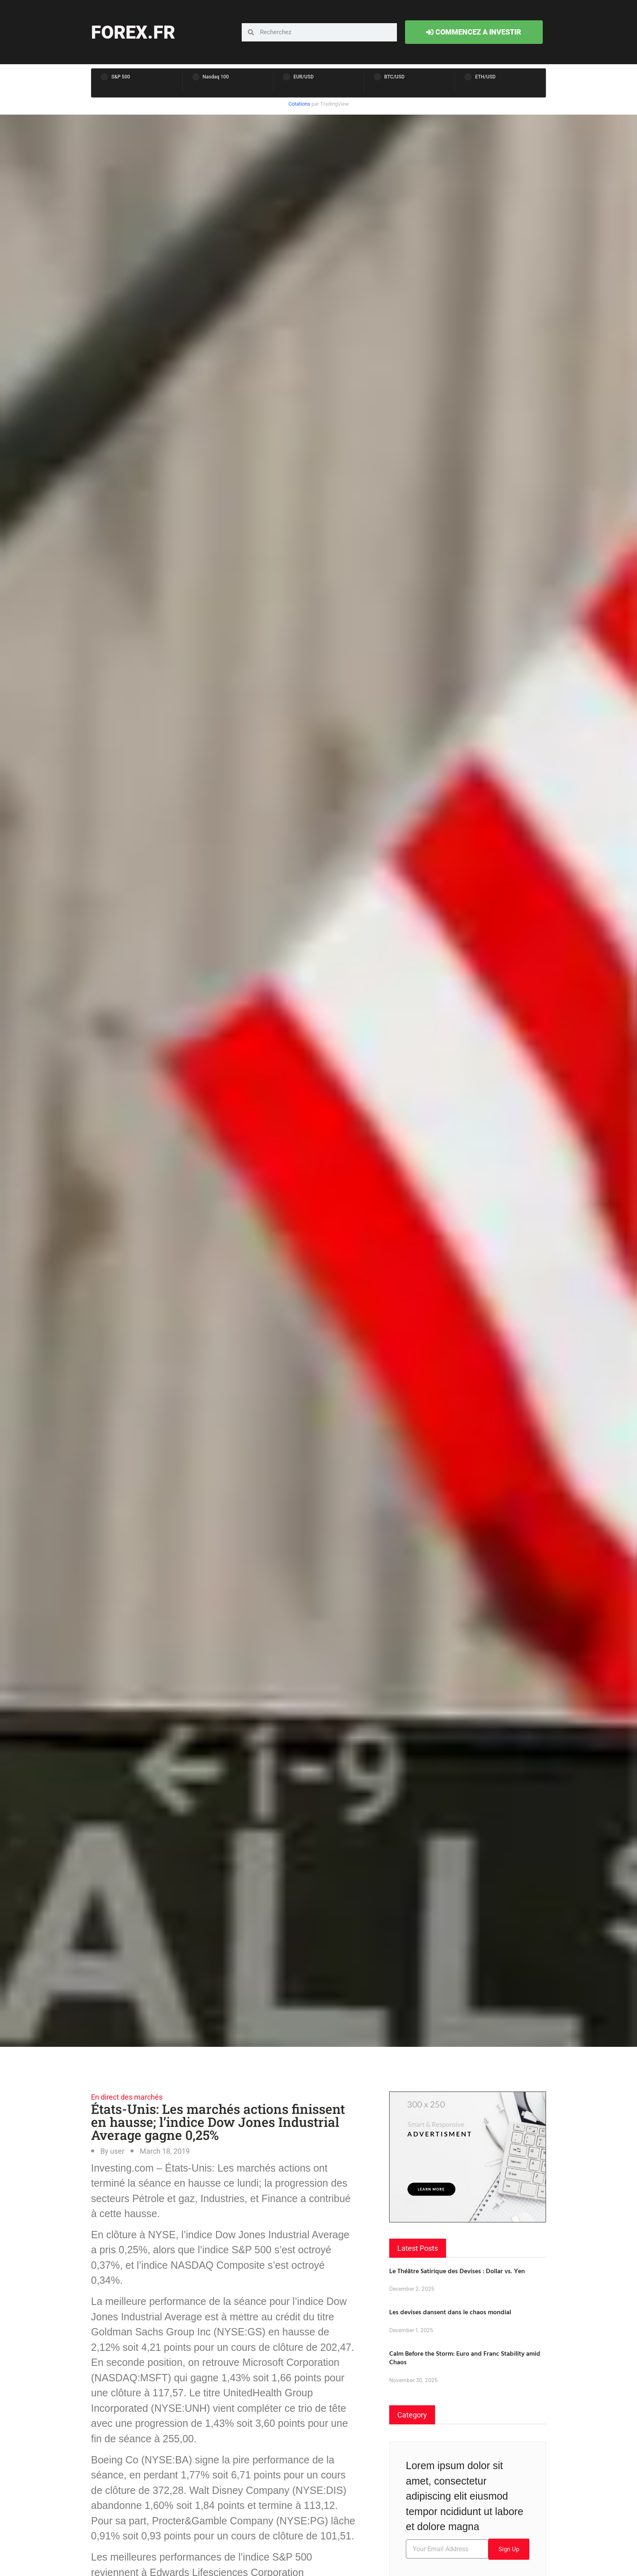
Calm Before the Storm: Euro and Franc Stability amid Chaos (464, 2357)
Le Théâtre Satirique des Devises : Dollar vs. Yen (457, 2271)
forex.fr (133, 32)
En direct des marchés (126, 2097)
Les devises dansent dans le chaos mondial (450, 2312)
